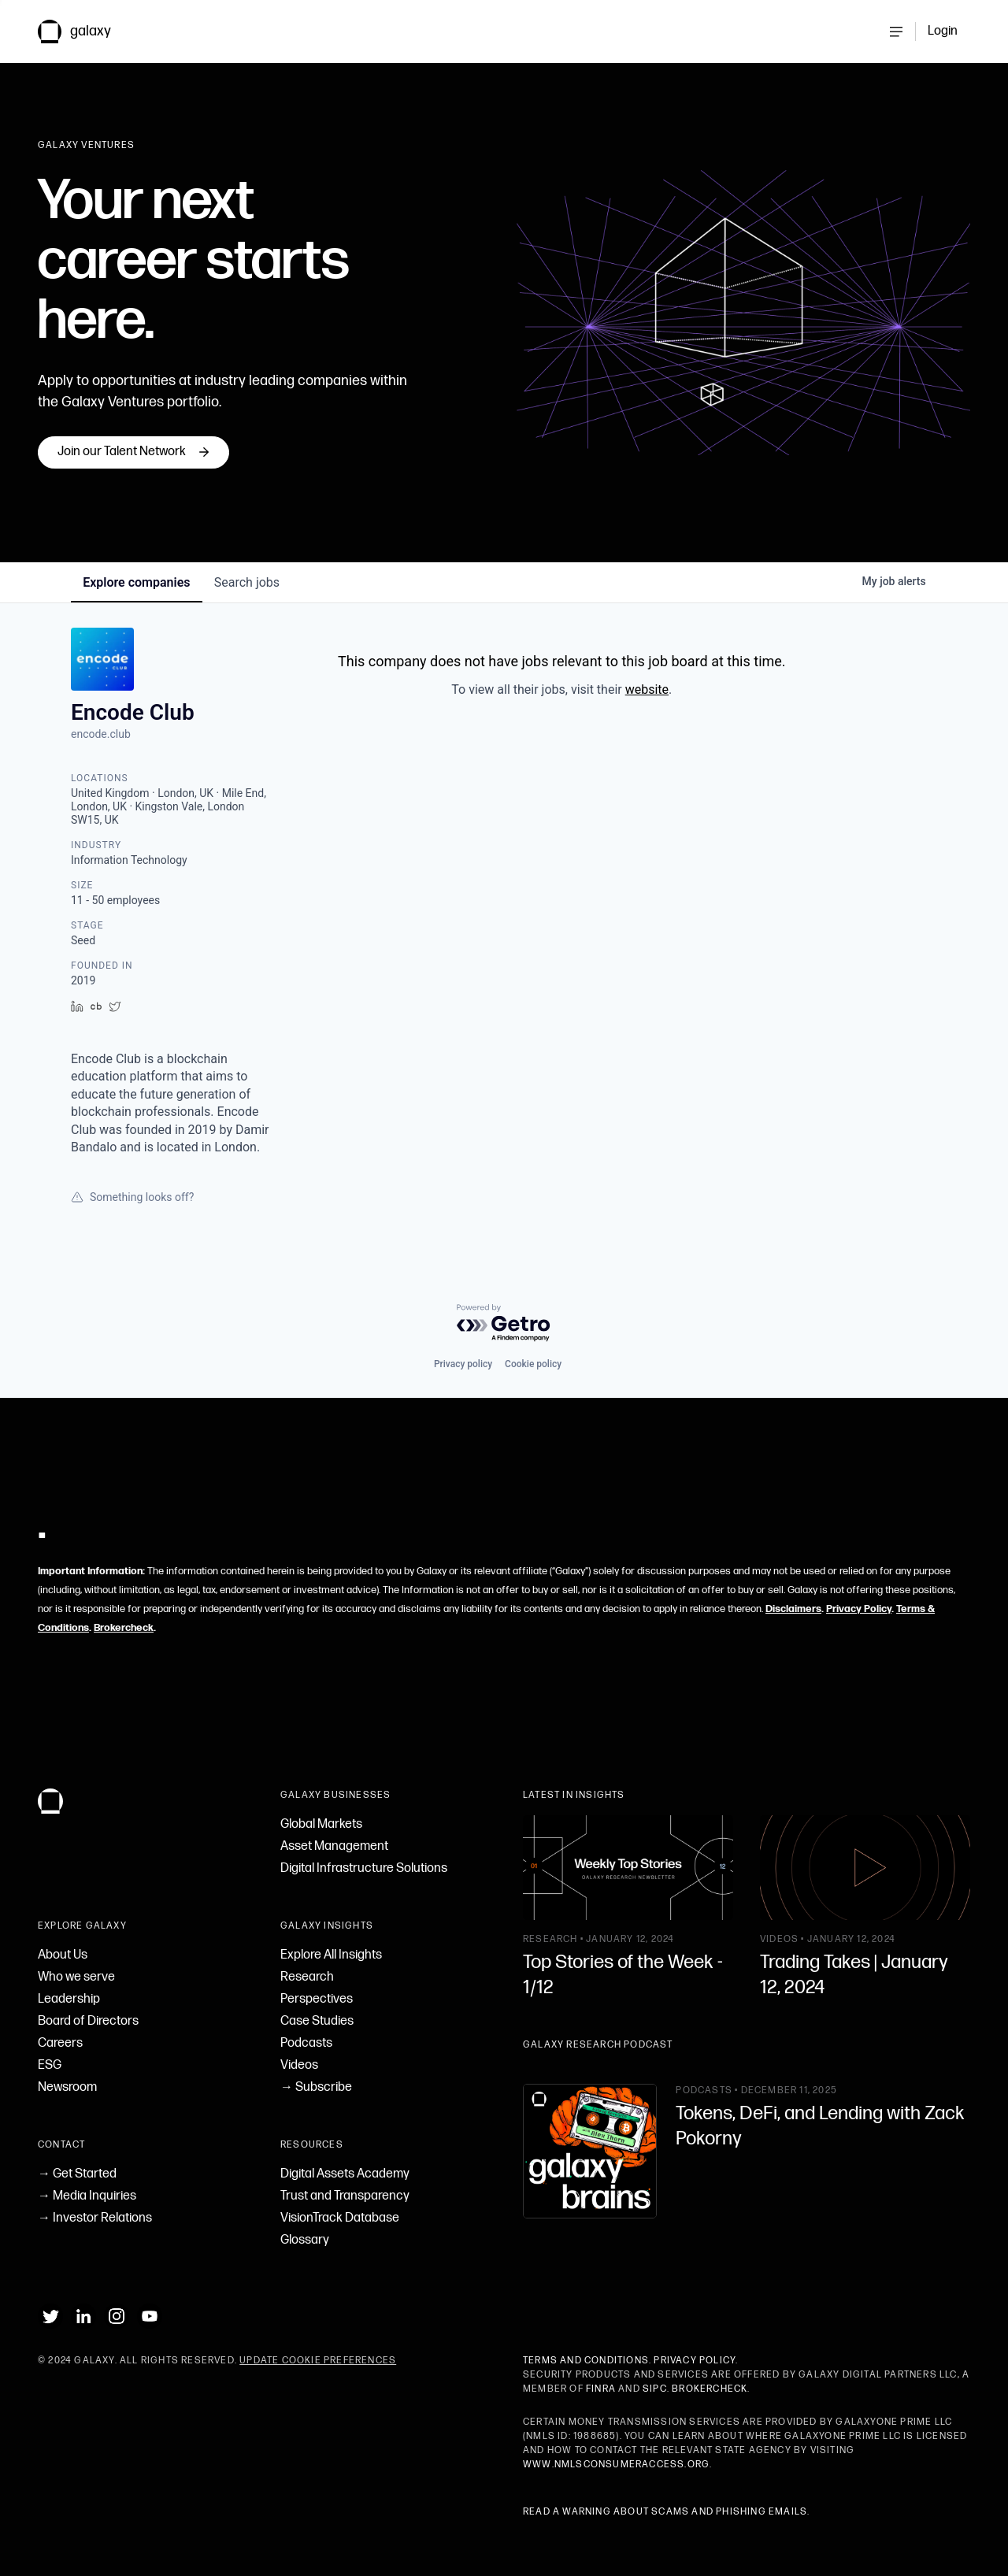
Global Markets (321, 1824)
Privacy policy (463, 1364)
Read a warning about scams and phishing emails (665, 2512)
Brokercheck (124, 1628)
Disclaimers (793, 1609)
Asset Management (334, 1846)
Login (943, 31)
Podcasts (306, 2043)
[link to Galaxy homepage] (87, 31)
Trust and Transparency (345, 2196)
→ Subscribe (316, 2087)
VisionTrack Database (339, 2218)
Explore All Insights (331, 1955)
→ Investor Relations (95, 2218)
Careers (60, 2043)
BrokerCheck (709, 2389)
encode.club (101, 734)
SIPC (655, 2389)
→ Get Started (77, 2173)
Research (307, 1977)
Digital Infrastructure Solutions (363, 1868)
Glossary (304, 2240)
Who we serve (76, 1977)
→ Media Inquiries (87, 2196)
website (647, 689)
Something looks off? (132, 1197)
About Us (62, 1955)
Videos (299, 2065)
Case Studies (317, 2021)
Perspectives (316, 1999)
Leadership (69, 1999)
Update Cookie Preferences (317, 2361)
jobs (248, 582)
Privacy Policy (858, 1609)
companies (137, 582)
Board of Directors (88, 2021)
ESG (49, 2065)
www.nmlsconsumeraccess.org (616, 2464)
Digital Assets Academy (345, 2173)
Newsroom (67, 2087)
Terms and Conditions (586, 2361)
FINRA (601, 2389)
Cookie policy (533, 1364)
